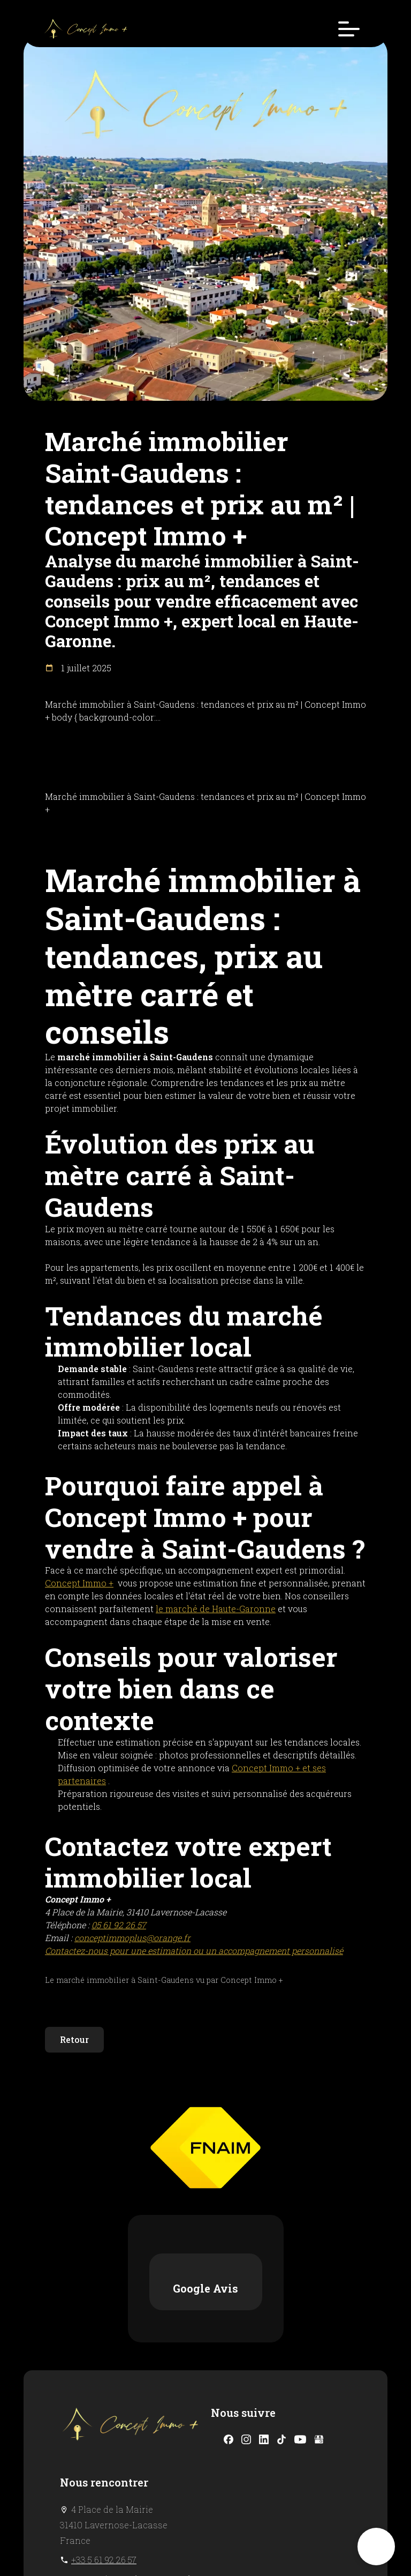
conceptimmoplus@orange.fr (132, 2451)
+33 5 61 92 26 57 (103, 2432)
